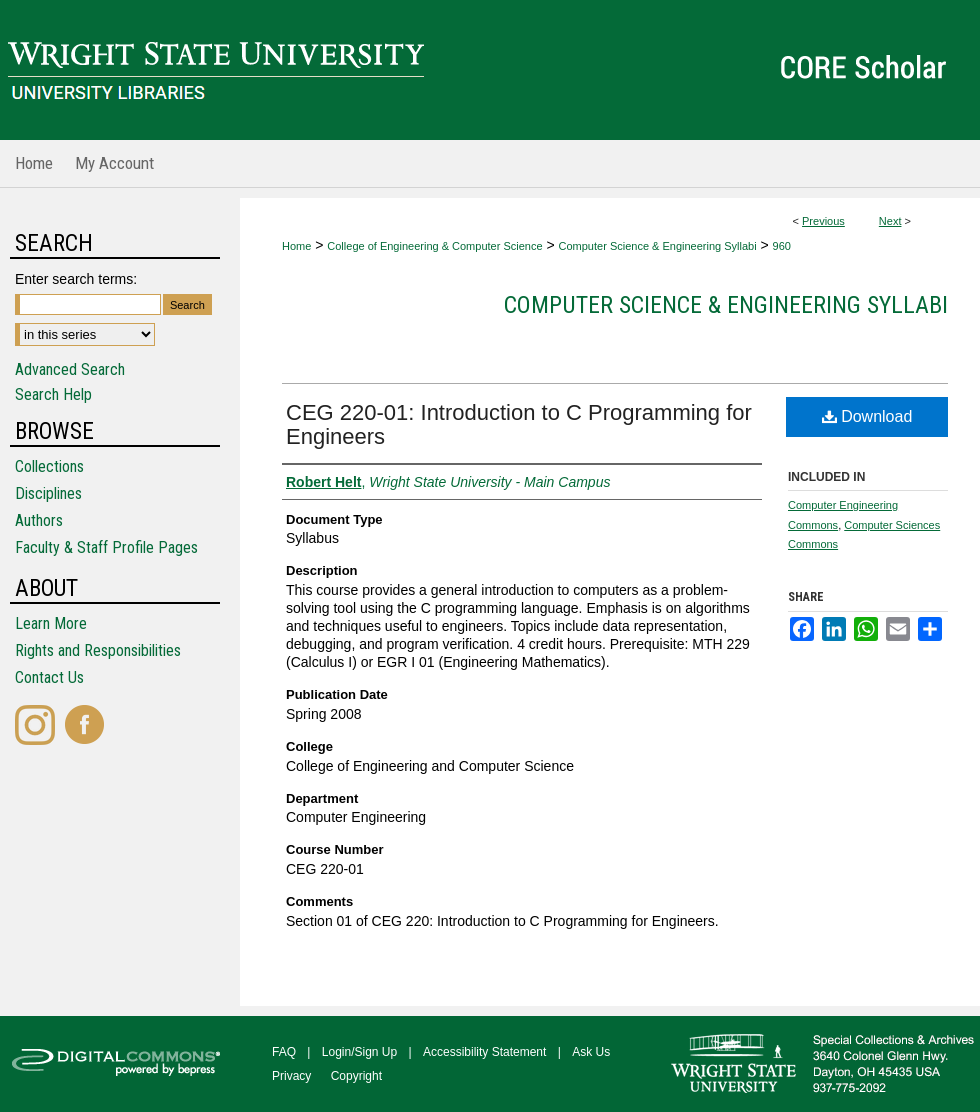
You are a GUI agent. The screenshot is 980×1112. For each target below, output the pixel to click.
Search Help (53, 394)
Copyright (356, 1076)
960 (782, 246)
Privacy (291, 1076)
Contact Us (49, 677)
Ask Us (591, 1052)
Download (867, 416)
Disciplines (48, 493)
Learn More (51, 623)
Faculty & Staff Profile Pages (106, 547)
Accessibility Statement (484, 1052)
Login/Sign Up (359, 1052)
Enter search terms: (76, 279)
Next (890, 221)
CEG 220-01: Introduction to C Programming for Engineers (519, 424)
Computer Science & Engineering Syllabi (658, 246)
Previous (823, 221)
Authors (39, 520)
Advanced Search (70, 369)
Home (296, 246)
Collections (49, 466)
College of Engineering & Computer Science (434, 246)
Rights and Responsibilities (98, 650)
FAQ (284, 1052)
